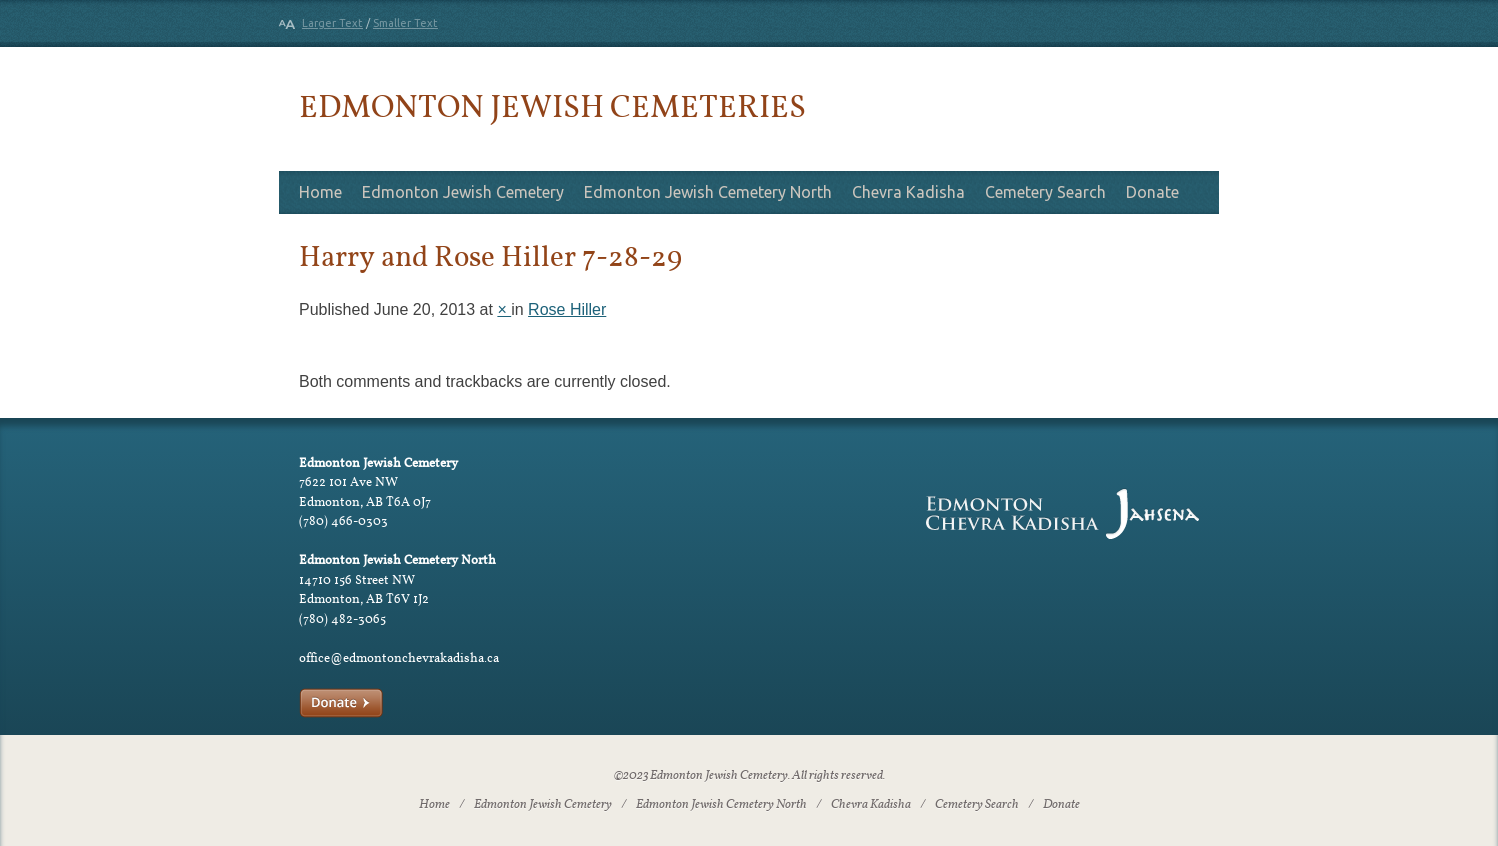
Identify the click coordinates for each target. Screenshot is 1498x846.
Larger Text (332, 23)
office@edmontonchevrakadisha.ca (399, 657)
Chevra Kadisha (908, 192)
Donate (1152, 192)
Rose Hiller (567, 309)
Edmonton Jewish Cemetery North (708, 192)
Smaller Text (405, 23)
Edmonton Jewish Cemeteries (552, 105)
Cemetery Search (1045, 192)
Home (320, 192)
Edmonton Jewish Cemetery (463, 192)
